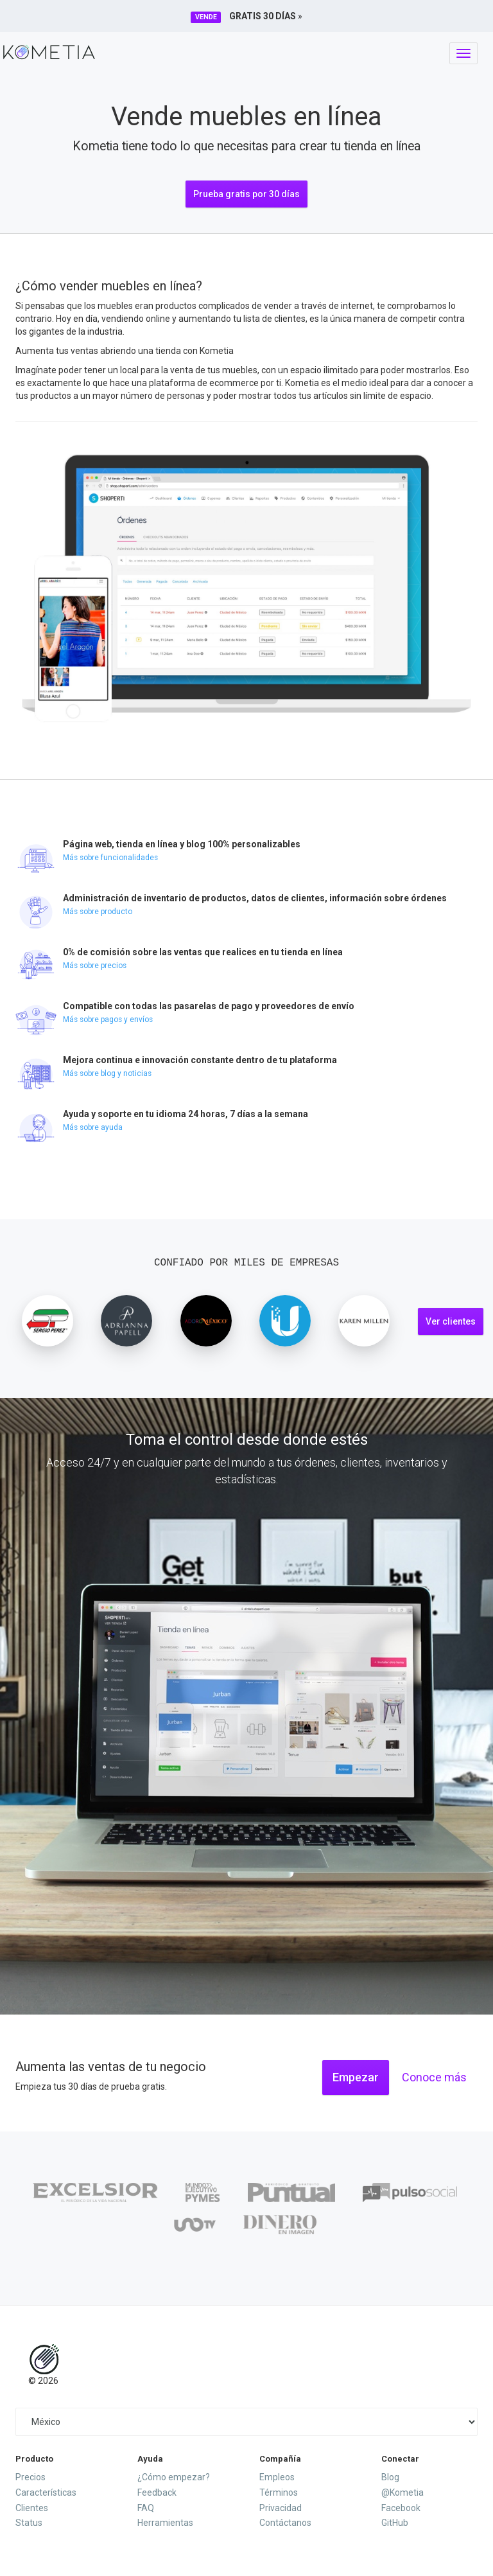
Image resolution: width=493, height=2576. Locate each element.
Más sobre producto (97, 911)
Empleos (277, 2477)
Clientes (31, 2508)
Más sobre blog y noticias (107, 1073)
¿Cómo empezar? (173, 2477)
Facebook (400, 2508)
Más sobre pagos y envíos (108, 1019)
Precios (30, 2477)
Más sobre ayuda (93, 1127)
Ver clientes (451, 1321)
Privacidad (280, 2508)
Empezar (356, 2077)
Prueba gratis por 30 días (246, 194)
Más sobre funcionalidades (110, 857)
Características (45, 2492)
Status (28, 2523)
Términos (278, 2492)
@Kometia (402, 2492)
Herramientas (165, 2523)
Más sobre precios (94, 965)
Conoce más (434, 2077)
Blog (390, 2477)
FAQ (145, 2508)
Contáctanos (285, 2523)
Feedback (157, 2492)
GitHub (394, 2523)
